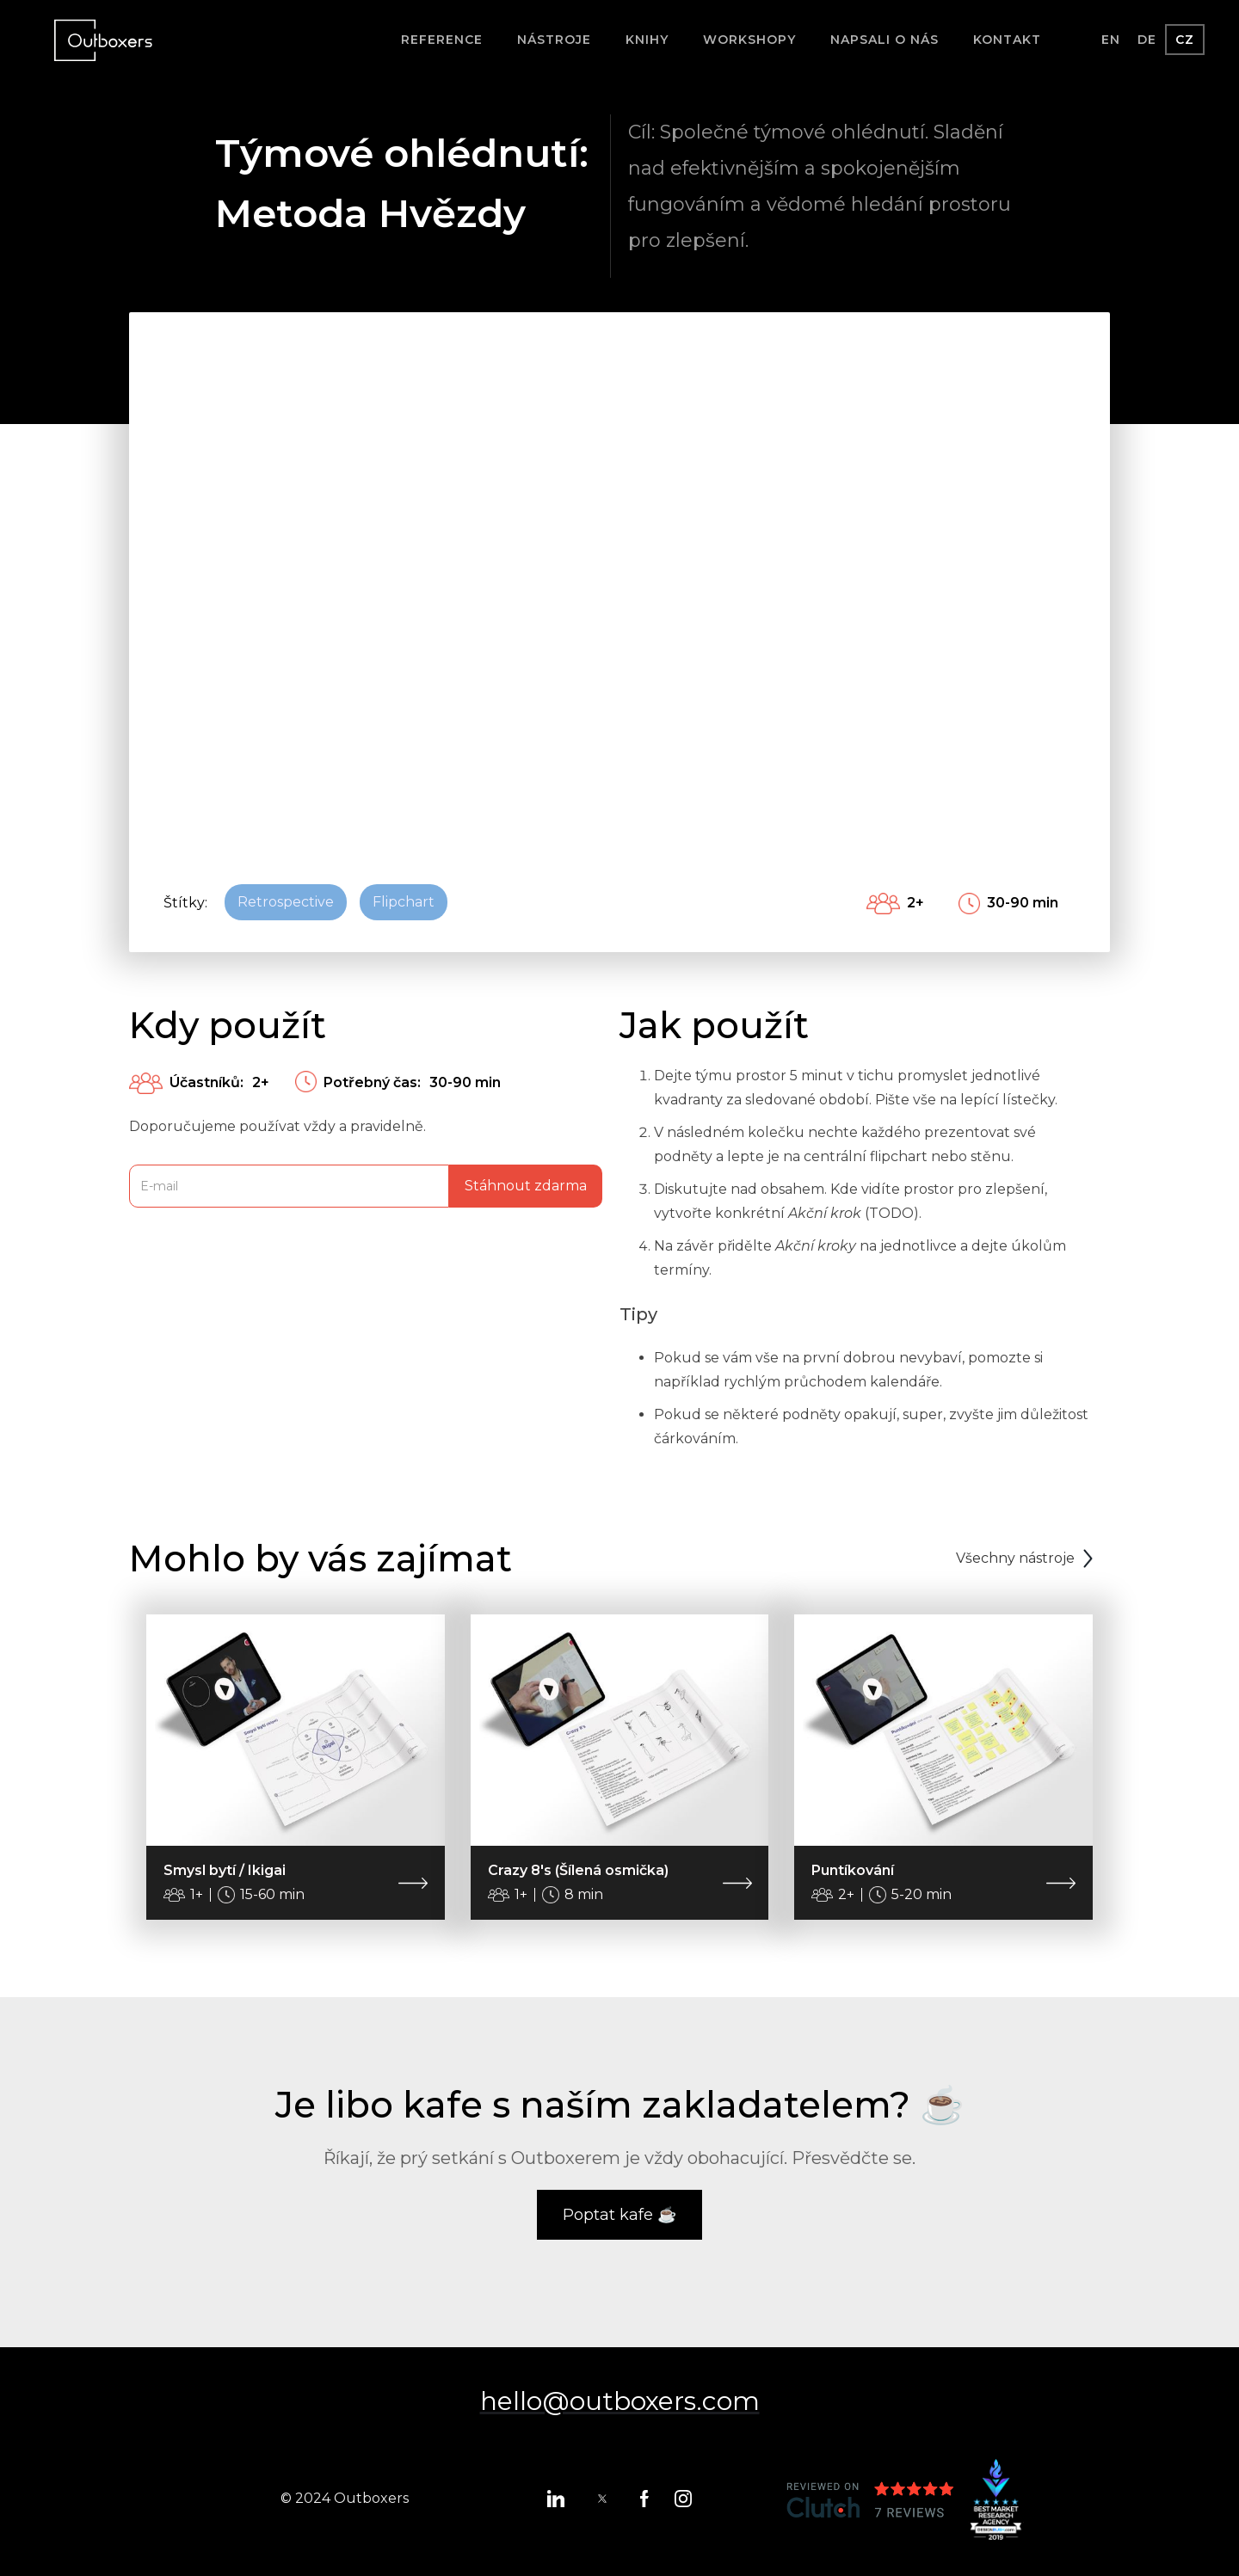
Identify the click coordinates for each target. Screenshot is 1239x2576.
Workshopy (749, 39)
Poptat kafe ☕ (619, 2214)
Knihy (647, 39)
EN (1110, 39)
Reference (442, 39)
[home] (103, 40)
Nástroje (554, 39)
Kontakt (1007, 39)
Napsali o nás (884, 39)
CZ (1184, 39)
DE (1146, 39)
